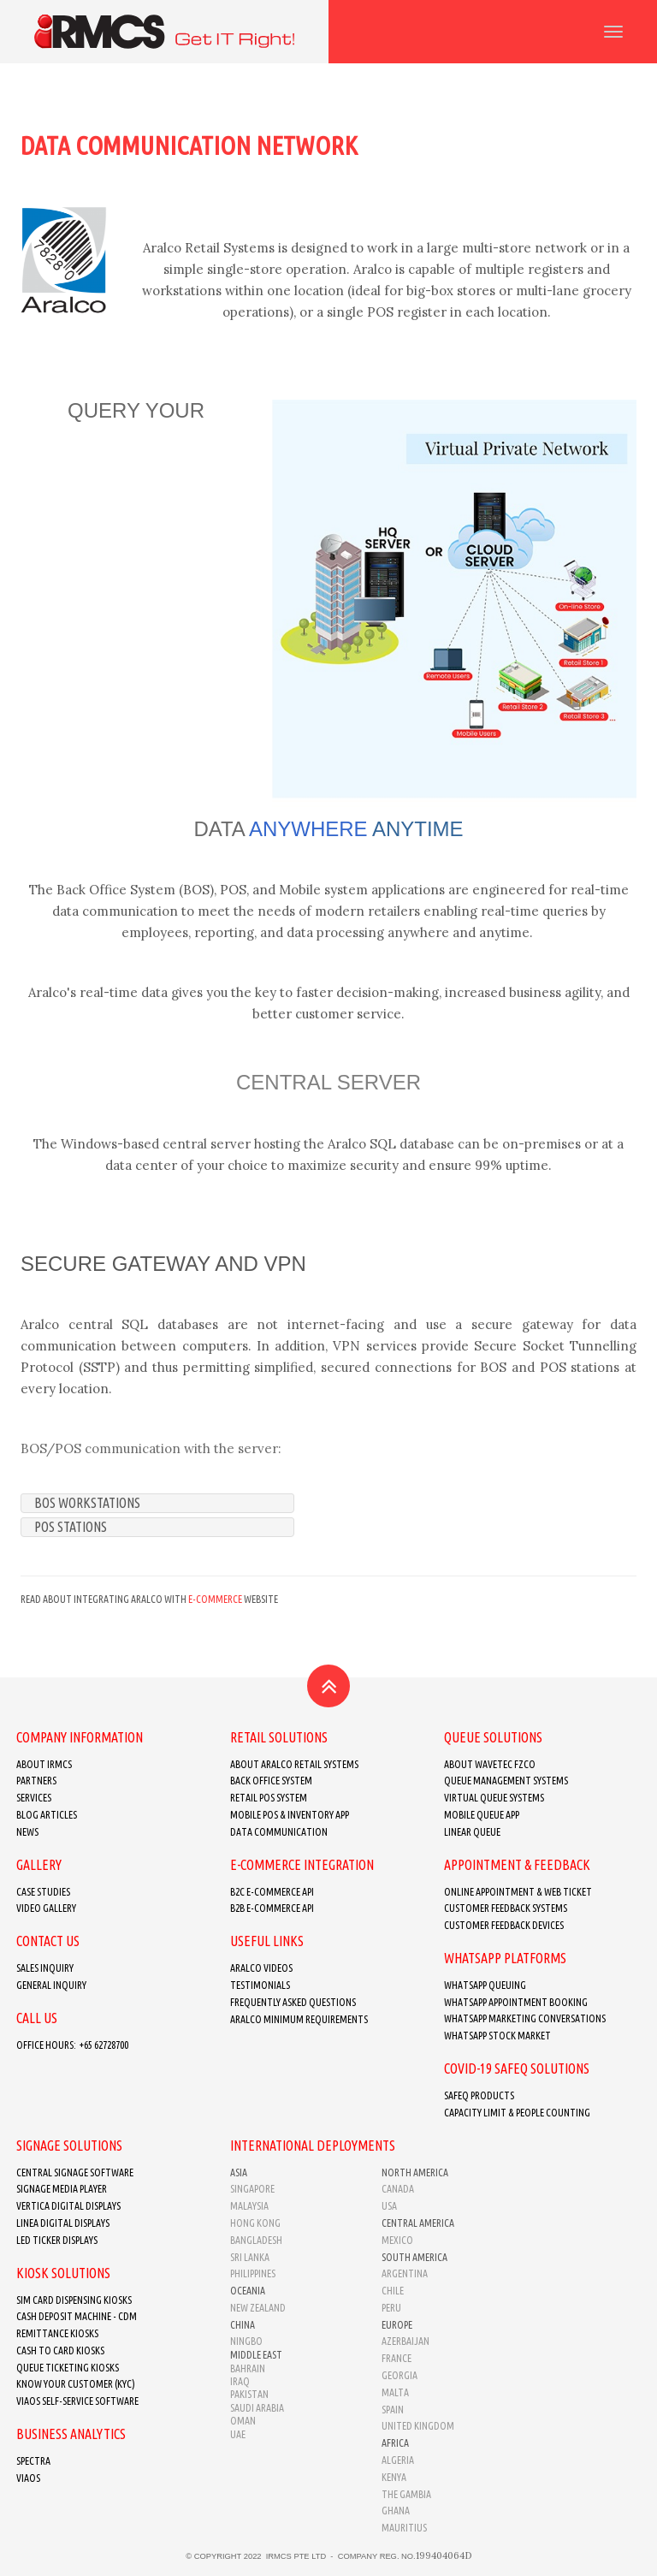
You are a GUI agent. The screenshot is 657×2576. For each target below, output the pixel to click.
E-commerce (215, 1599)
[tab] (157, 1503)
